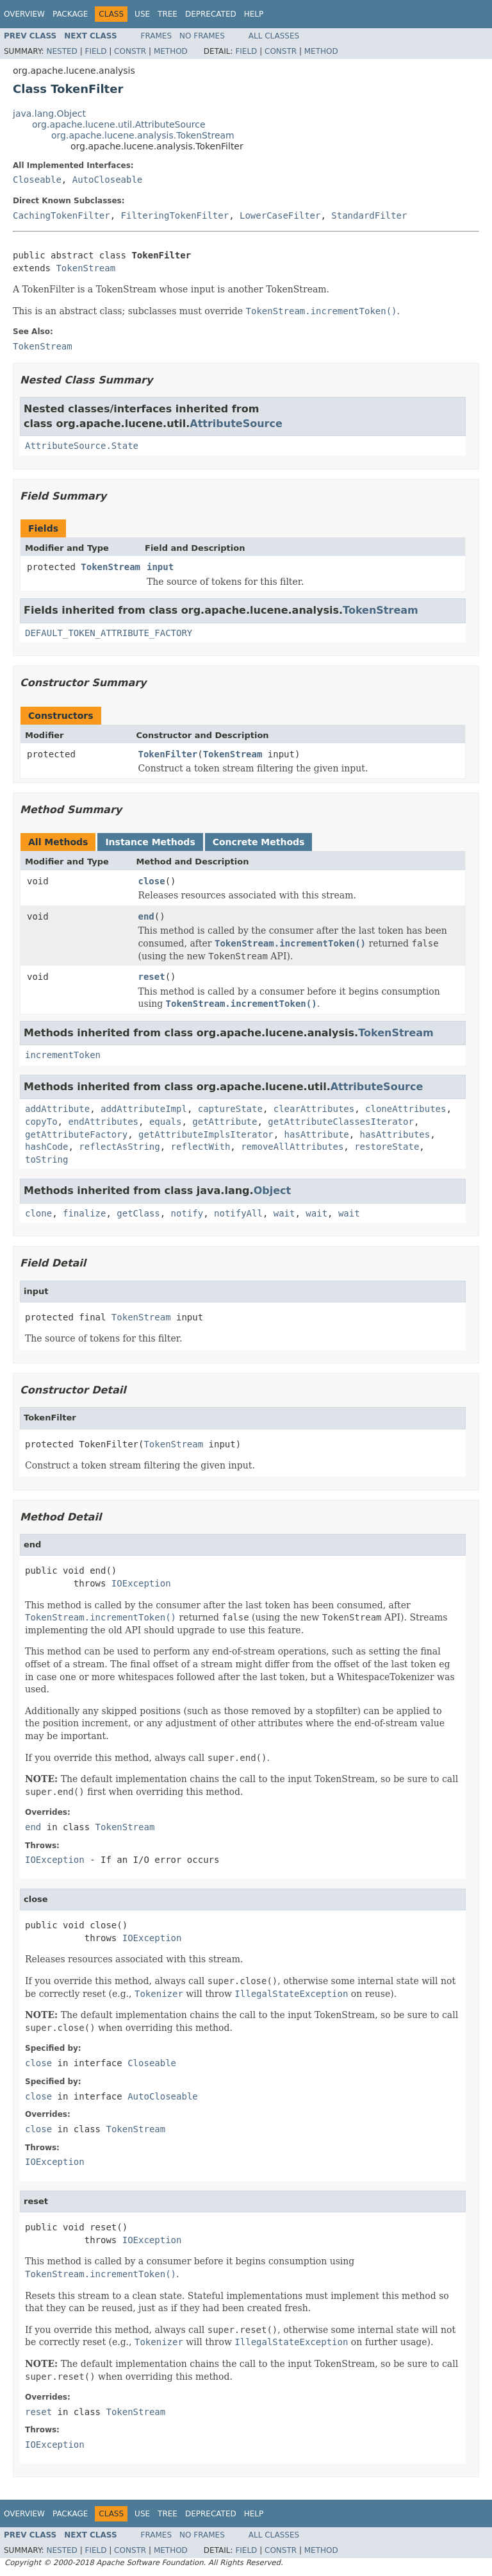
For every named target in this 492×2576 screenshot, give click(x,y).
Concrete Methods (259, 842)
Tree (167, 14)
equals (165, 1121)
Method (171, 51)
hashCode (46, 1146)
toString (46, 1159)
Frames (156, 35)
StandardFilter (369, 215)
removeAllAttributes (292, 1146)
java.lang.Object (49, 113)
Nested (61, 51)
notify (187, 1213)
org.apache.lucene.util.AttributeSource (119, 124)
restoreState (386, 1146)
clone (38, 1213)
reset (151, 977)
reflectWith (201, 1146)
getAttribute (224, 1121)
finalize (84, 1213)
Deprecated (210, 14)
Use (142, 14)
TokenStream (85, 268)
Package (70, 14)
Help (254, 14)
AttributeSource (236, 423)
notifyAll (238, 1213)
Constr (130, 51)
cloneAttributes (405, 1109)
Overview (24, 14)
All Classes (274, 35)
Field (95, 51)
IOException (141, 1583)
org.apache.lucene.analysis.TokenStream (142, 135)
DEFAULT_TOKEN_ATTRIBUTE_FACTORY (108, 633)
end (146, 916)
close (151, 881)
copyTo (41, 1121)
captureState (230, 1109)
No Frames (202, 35)
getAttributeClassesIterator (341, 1121)
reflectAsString (119, 1146)
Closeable (37, 179)
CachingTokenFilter (61, 215)
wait (284, 1213)
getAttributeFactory (76, 1134)
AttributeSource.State (81, 446)
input (160, 567)
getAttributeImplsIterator (206, 1134)
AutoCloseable (107, 179)
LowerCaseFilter (280, 215)
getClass (138, 1213)
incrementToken (63, 1055)
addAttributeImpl (144, 1109)
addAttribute (57, 1109)
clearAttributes (314, 1109)
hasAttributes (395, 1134)
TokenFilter (168, 754)
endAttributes (103, 1121)
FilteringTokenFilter (175, 215)
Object (272, 1190)
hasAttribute (316, 1134)
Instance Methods (150, 842)
